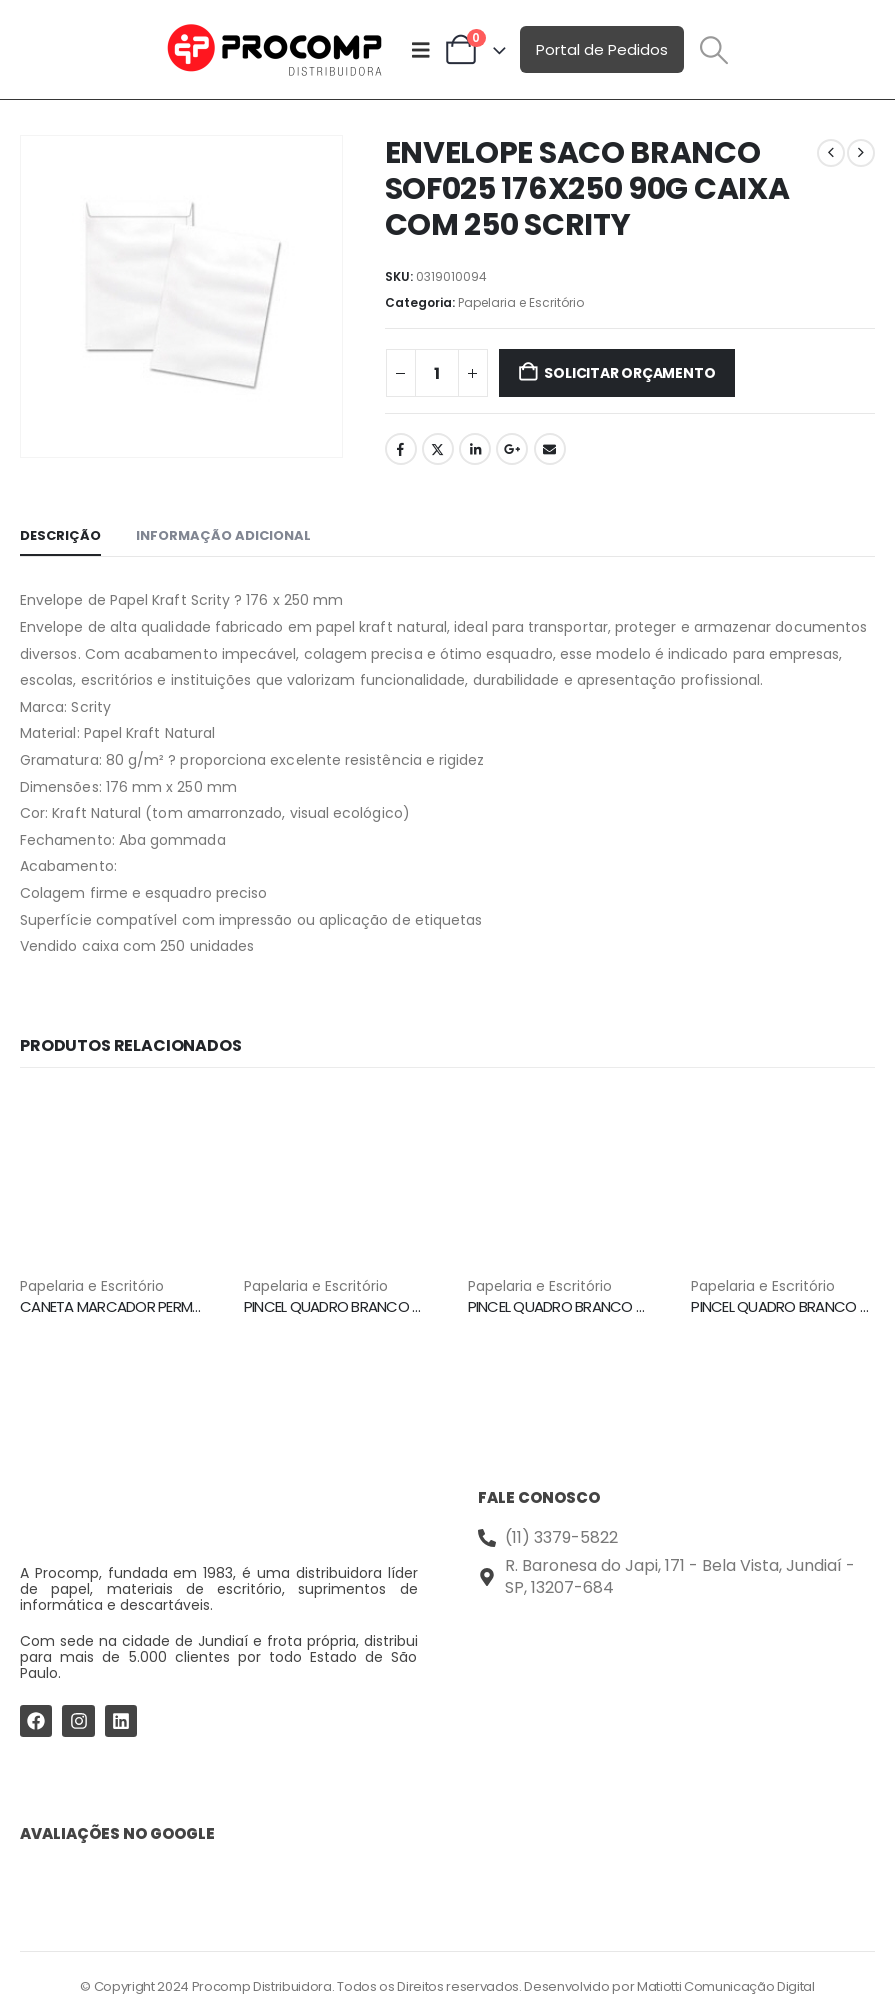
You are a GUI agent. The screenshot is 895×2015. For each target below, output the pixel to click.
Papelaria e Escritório (521, 302)
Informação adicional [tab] (223, 535)
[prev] (831, 153)
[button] (715, 50)
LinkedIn (475, 449)
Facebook (401, 449)
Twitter (438, 449)
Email (550, 449)
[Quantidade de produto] (437, 373)
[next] (861, 153)
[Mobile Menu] (421, 50)
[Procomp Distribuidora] (677, 1679)
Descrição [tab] (60, 535)
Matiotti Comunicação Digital (726, 1983)
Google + (512, 449)
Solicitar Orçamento (629, 373)
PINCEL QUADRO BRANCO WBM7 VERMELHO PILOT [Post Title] (627, 1306)
